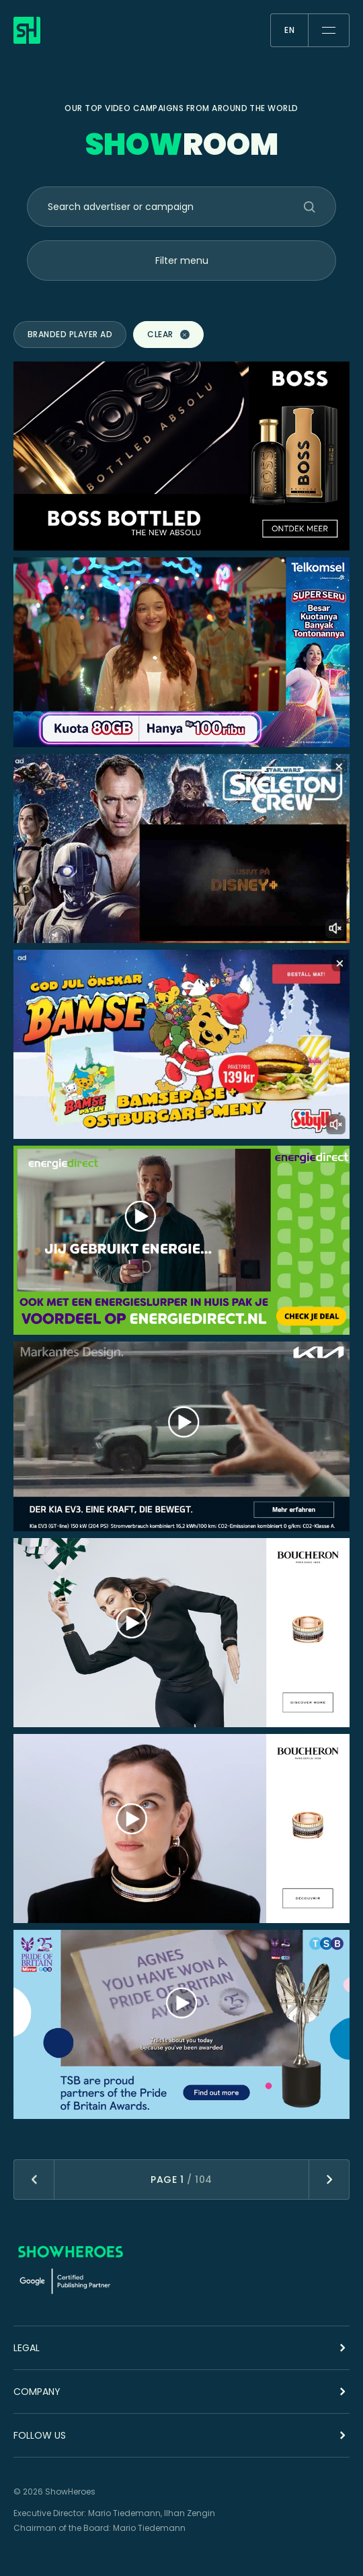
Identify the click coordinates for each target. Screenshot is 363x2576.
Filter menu (181, 260)
